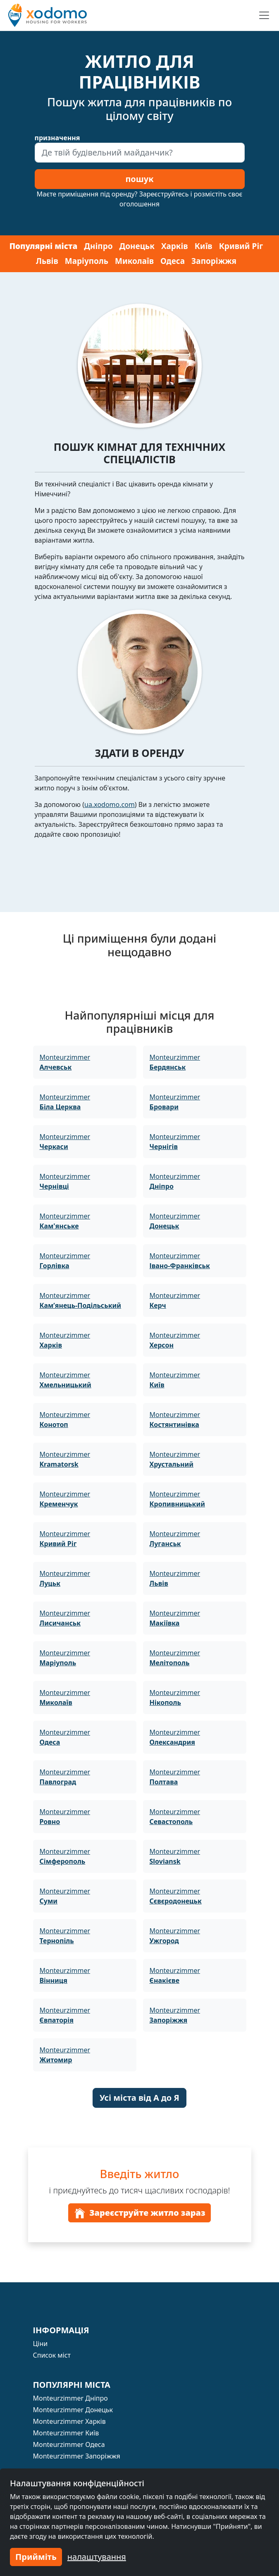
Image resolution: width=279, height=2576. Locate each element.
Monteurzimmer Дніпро (70, 2398)
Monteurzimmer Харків (69, 2421)
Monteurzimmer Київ (66, 2432)
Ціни (40, 2343)
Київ (203, 246)
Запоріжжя (213, 261)
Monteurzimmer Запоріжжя (76, 2456)
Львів (47, 261)
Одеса (172, 261)
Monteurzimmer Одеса (69, 2444)
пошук (139, 178)
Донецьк (137, 246)
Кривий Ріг (241, 246)
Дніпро (98, 246)
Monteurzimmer (65, 1062)
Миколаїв (134, 261)
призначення (57, 137)
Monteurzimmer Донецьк (73, 2409)
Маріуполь (86, 261)
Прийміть (36, 2556)
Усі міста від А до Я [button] (139, 2097)
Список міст (52, 2355)
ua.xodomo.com (109, 804)
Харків (174, 246)
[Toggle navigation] (264, 15)
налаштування (96, 2556)
